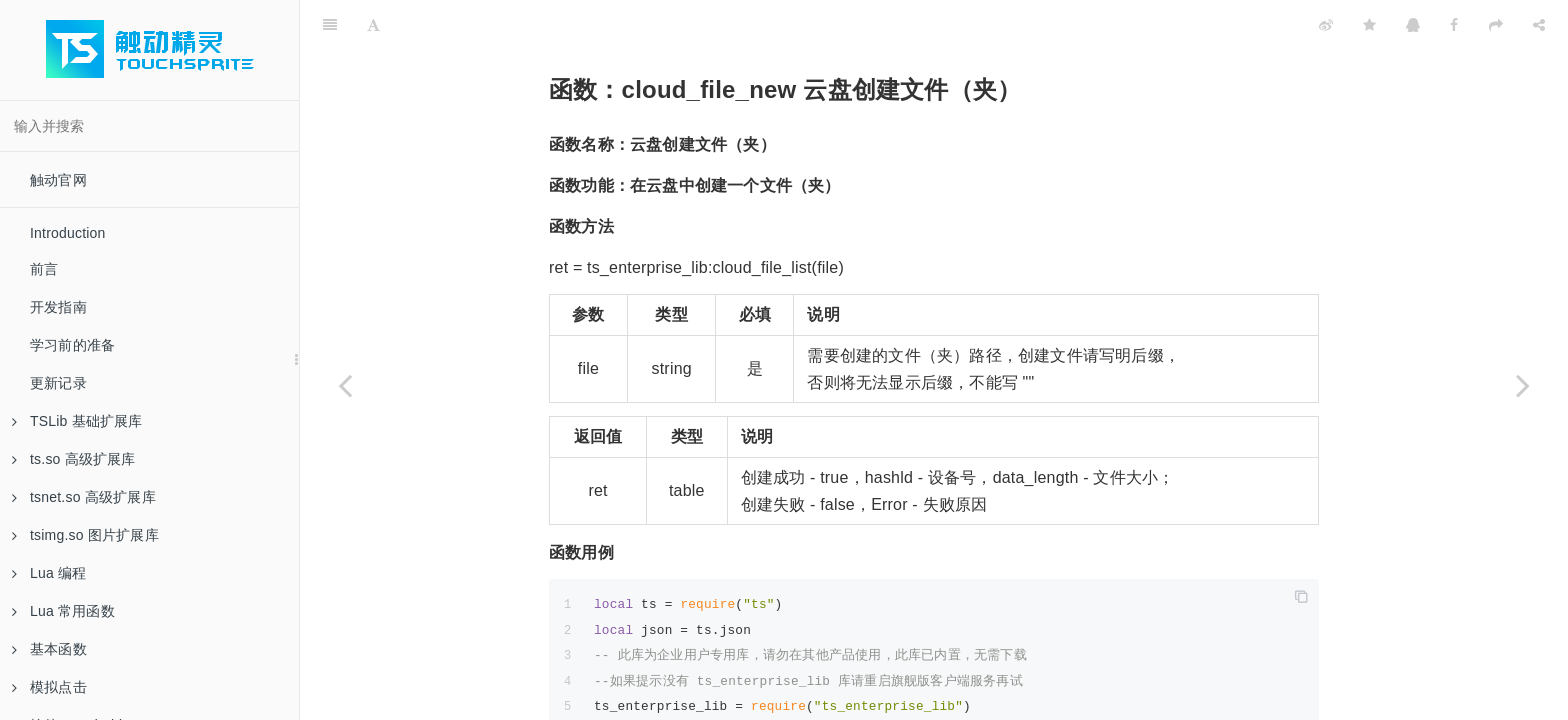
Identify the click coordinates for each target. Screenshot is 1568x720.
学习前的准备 (72, 345)
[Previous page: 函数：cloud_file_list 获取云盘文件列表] (345, 385)
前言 (44, 269)
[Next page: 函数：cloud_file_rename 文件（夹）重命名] (1523, 385)
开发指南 (58, 307)
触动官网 (58, 180)
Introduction (68, 233)
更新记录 (58, 383)
